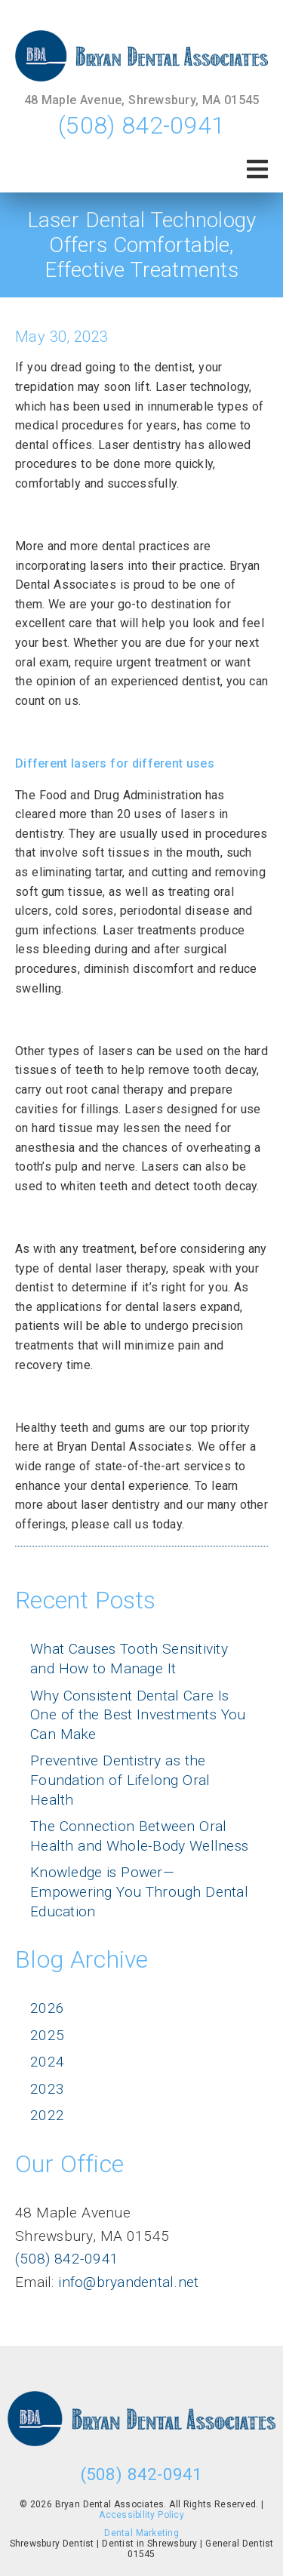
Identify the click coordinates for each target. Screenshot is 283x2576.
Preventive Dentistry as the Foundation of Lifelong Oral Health (120, 1780)
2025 (47, 2035)
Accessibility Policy (141, 2515)
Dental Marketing (141, 2533)
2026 (47, 2008)
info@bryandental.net (126, 2282)
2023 (47, 2088)
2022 (47, 2115)
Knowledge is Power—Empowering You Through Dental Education (139, 1891)
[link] (141, 56)
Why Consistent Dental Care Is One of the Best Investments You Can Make (137, 1715)
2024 (47, 2061)
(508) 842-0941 (141, 125)
